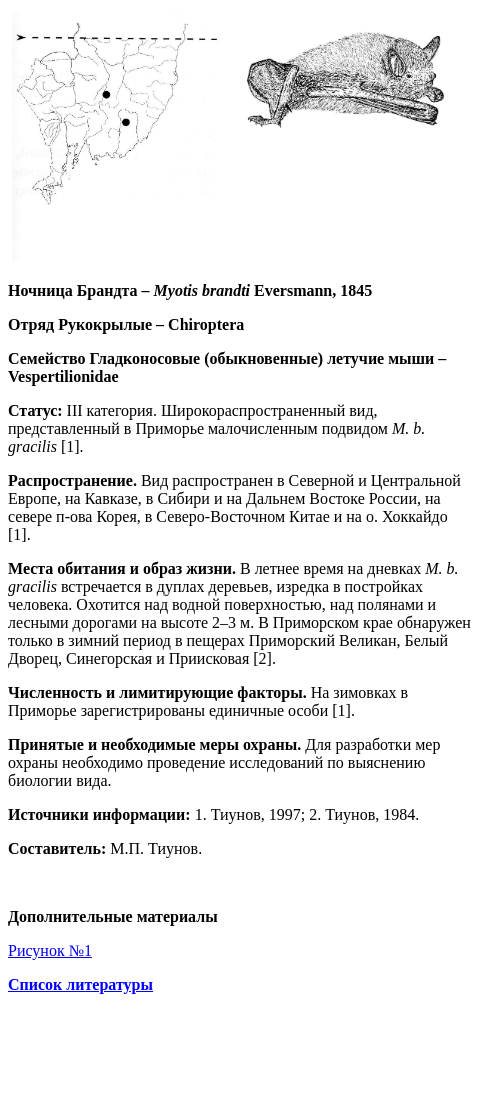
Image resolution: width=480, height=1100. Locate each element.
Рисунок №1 (50, 950)
